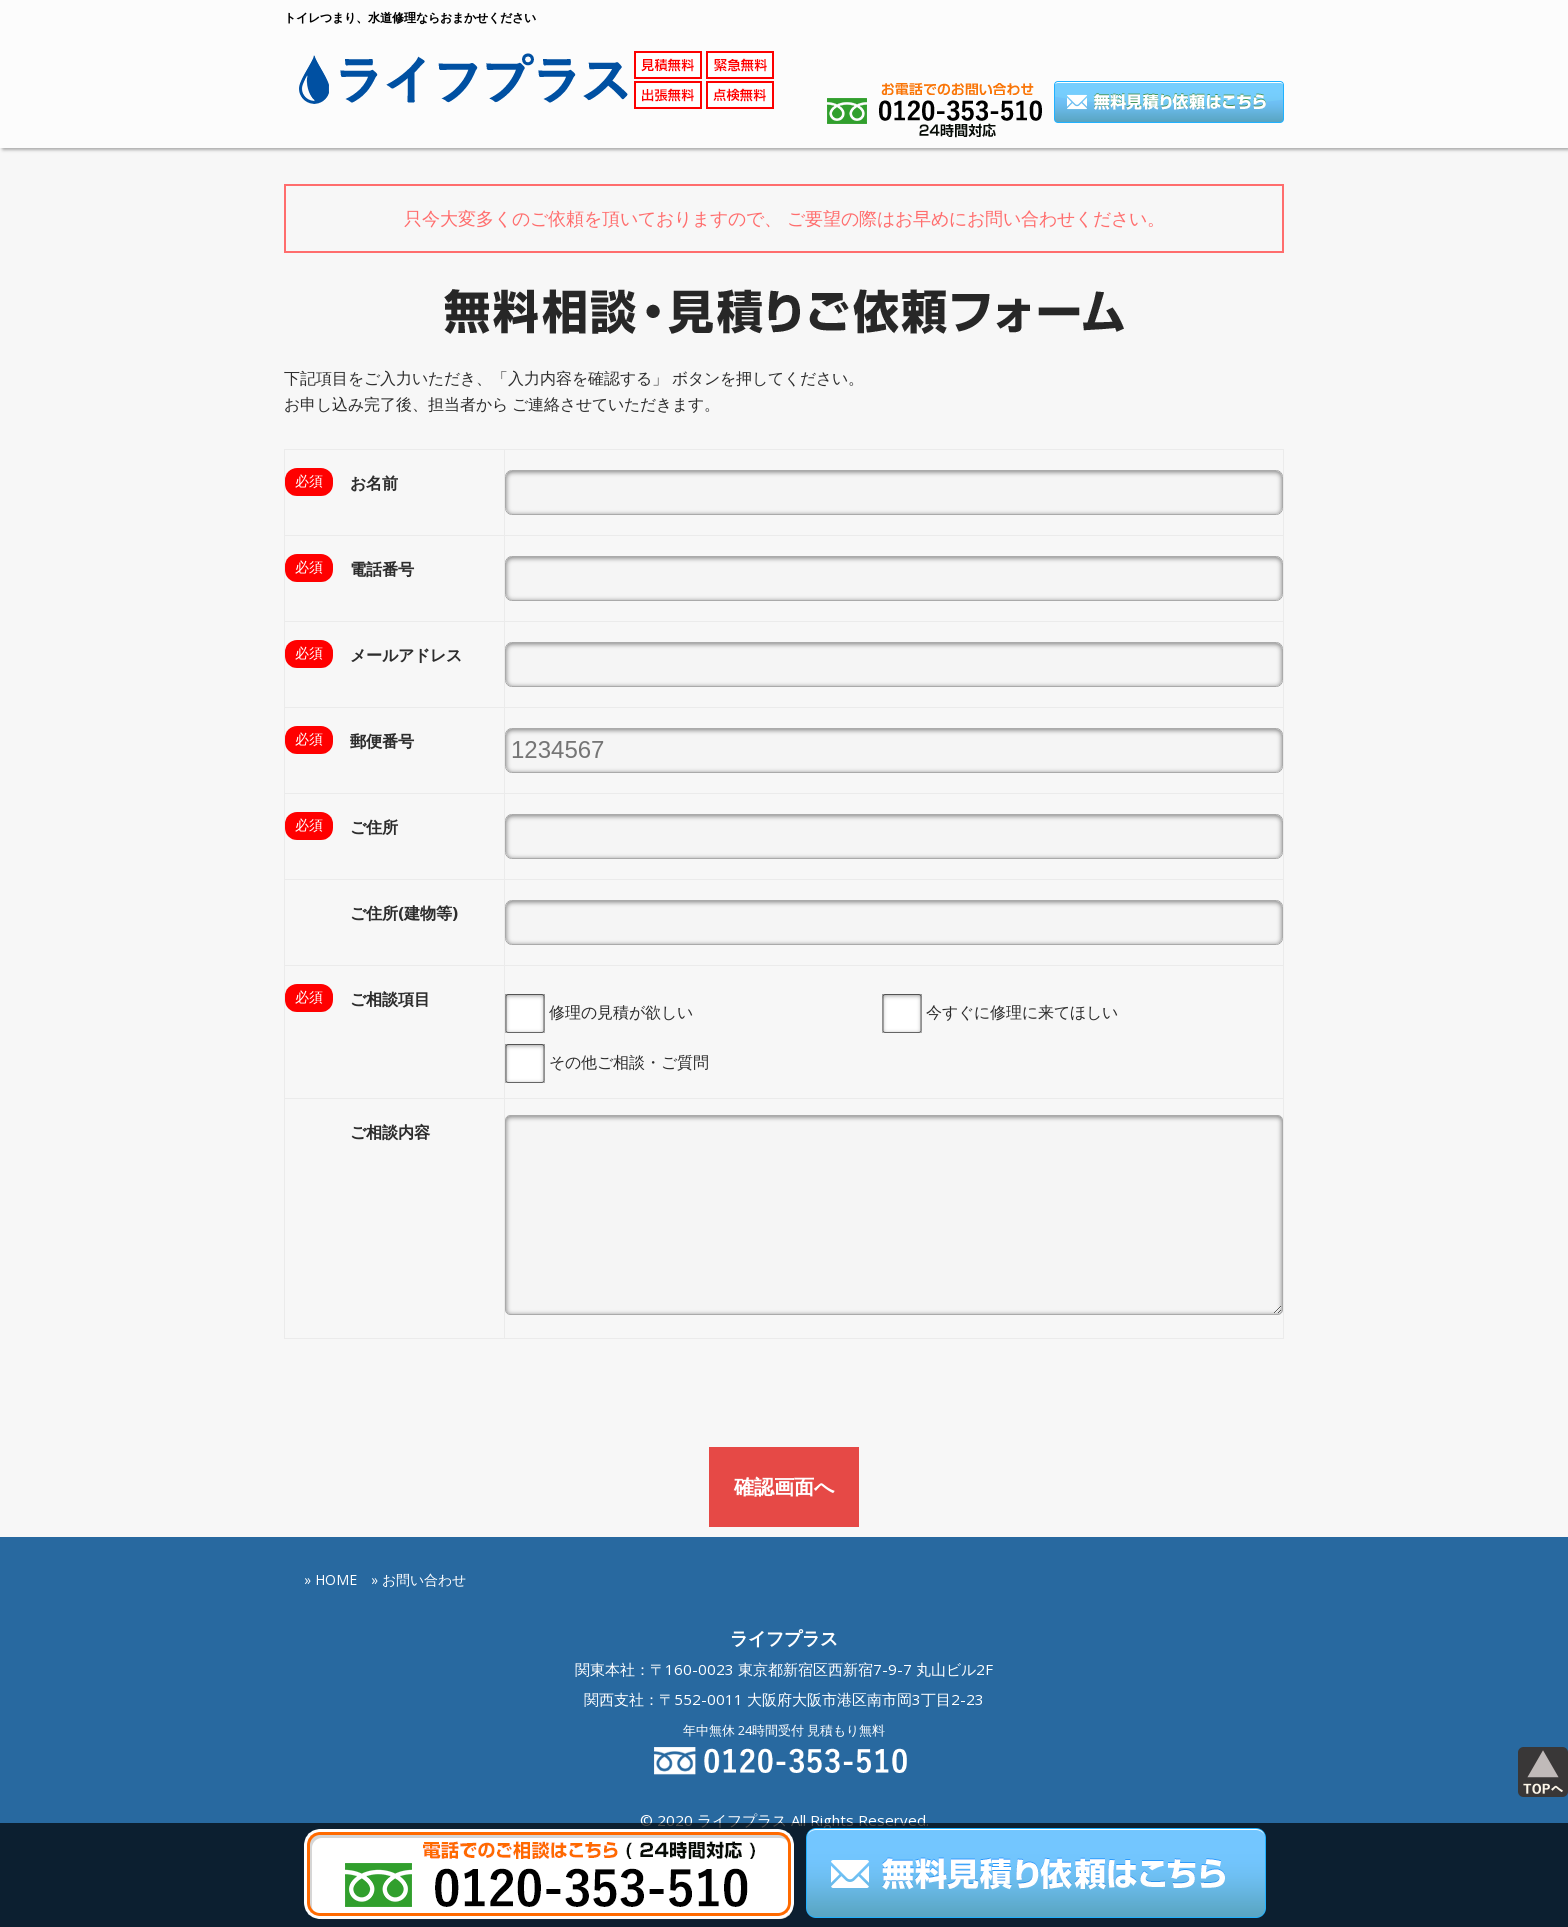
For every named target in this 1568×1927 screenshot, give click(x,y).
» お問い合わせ (418, 1472)
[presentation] (436, 1291)
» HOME (330, 1472)
